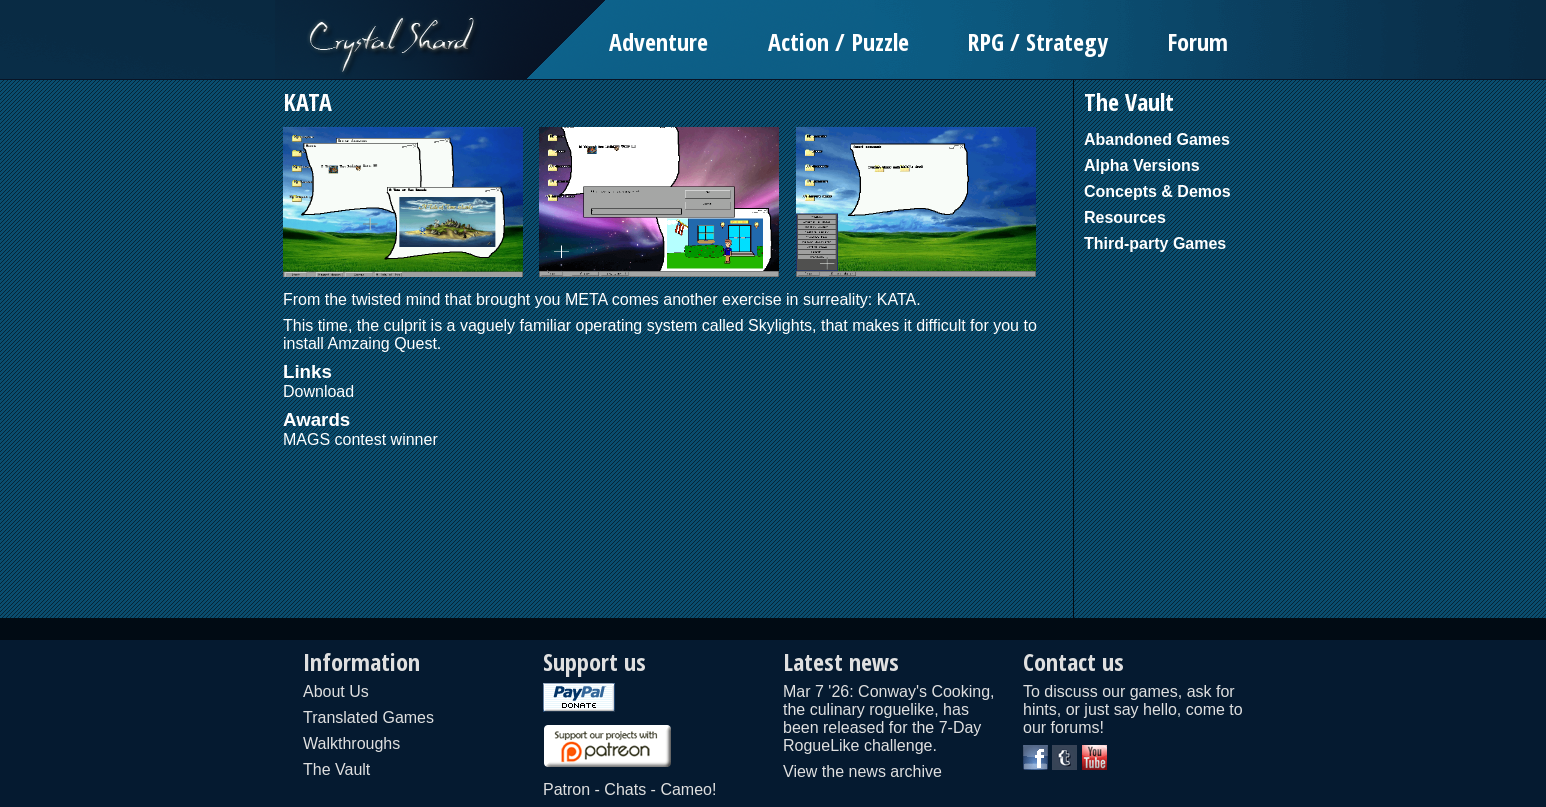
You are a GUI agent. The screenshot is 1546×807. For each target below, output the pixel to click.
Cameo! (688, 789)
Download (318, 391)
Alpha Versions (1142, 165)
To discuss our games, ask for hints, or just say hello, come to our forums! (1133, 709)
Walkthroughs (351, 743)
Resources (1125, 217)
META (586, 299)
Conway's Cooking (924, 691)
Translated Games (368, 717)
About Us (336, 691)
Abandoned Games (1157, 139)
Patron (566, 789)
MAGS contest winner (360, 439)
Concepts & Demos (1157, 191)
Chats (625, 789)
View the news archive (862, 771)
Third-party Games (1155, 243)
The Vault (336, 769)
